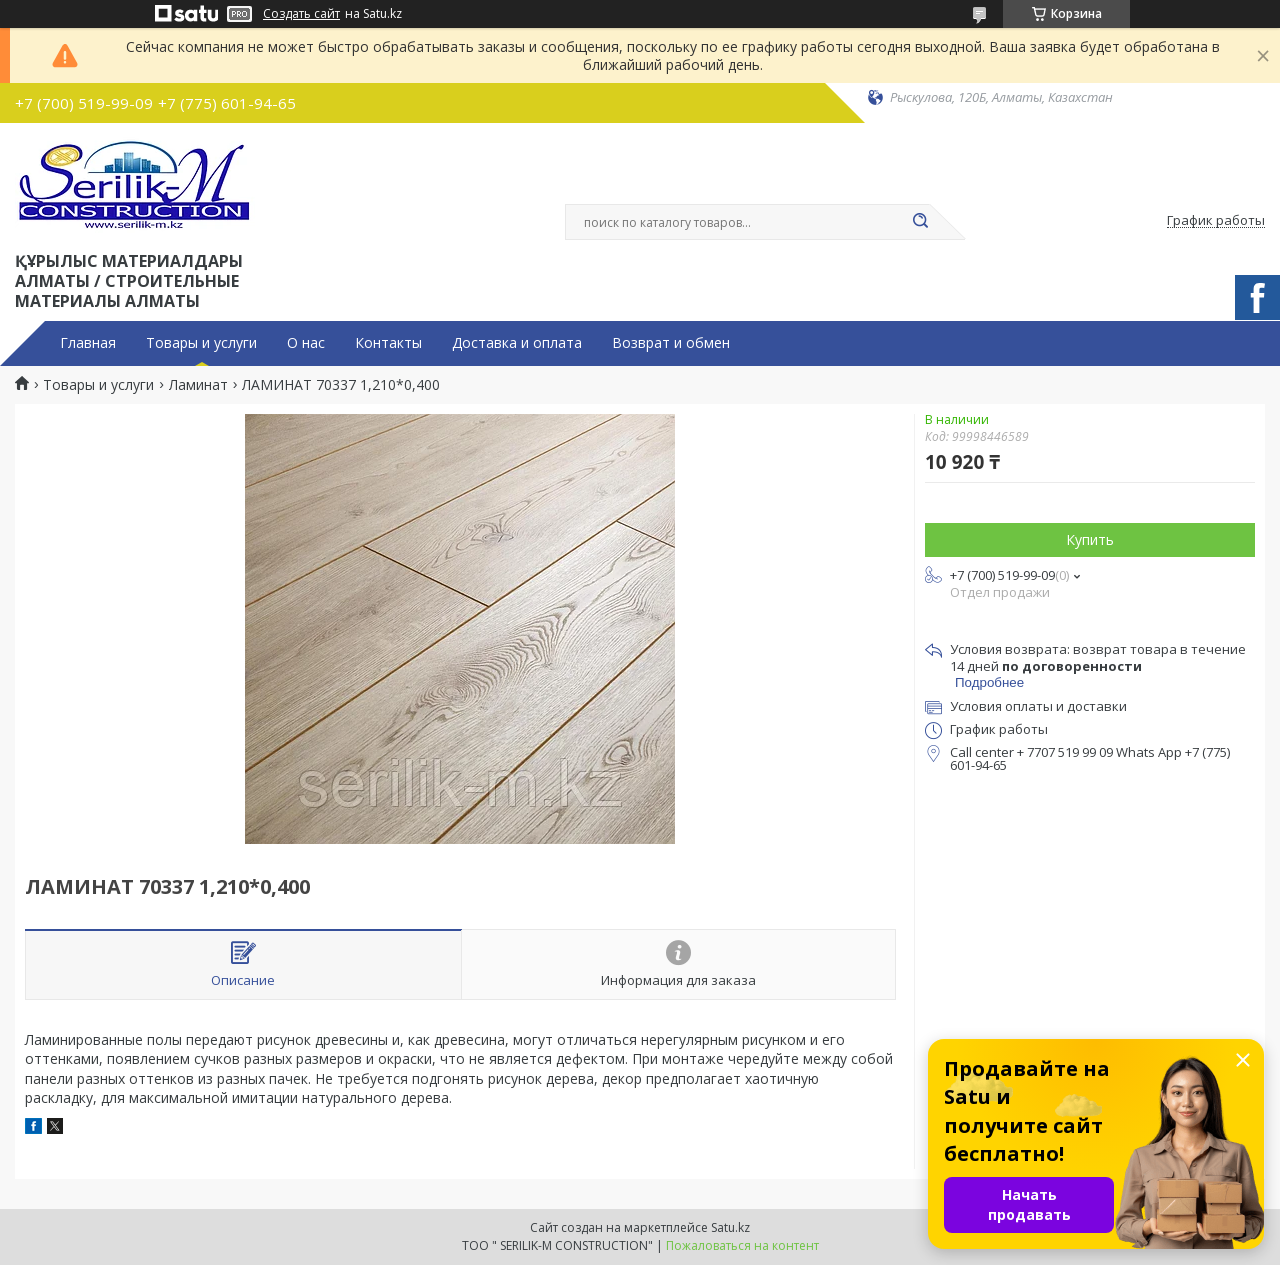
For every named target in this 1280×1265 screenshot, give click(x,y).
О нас (306, 343)
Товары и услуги (201, 343)
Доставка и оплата (517, 343)
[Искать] (920, 222)
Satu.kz (730, 1227)
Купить (1090, 539)
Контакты (388, 343)
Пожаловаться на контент (742, 1245)
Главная (88, 343)
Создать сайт (301, 14)
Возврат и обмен (671, 343)
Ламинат (198, 385)
